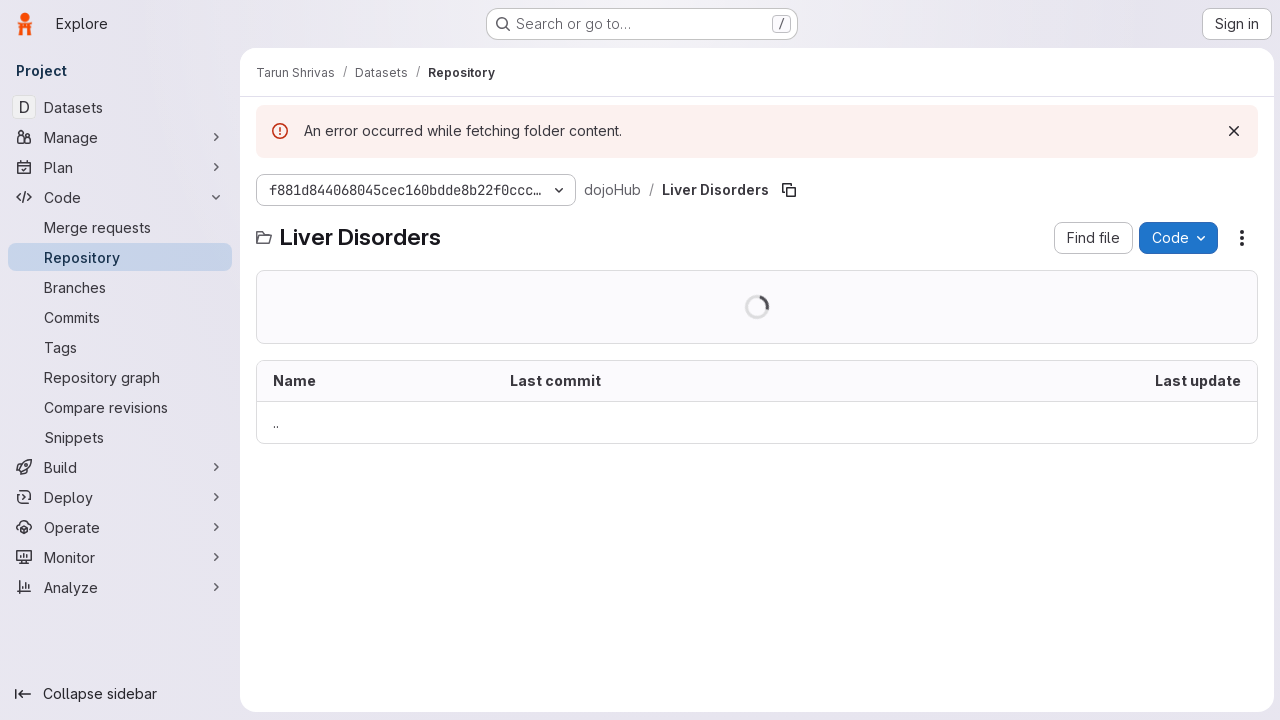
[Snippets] (120, 437)
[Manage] (120, 137)
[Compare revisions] (120, 407)
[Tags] (120, 347)
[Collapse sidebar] (120, 694)
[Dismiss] (1232, 131)
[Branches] (120, 287)
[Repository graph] (120, 377)
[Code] (120, 197)
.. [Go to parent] (276, 422)
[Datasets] (120, 107)
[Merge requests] (120, 227)
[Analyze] (120, 587)
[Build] (120, 467)
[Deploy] (120, 497)
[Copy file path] (789, 190)
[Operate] (120, 527)
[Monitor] (120, 557)
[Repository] (120, 257)
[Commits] (120, 317)
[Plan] (120, 167)
